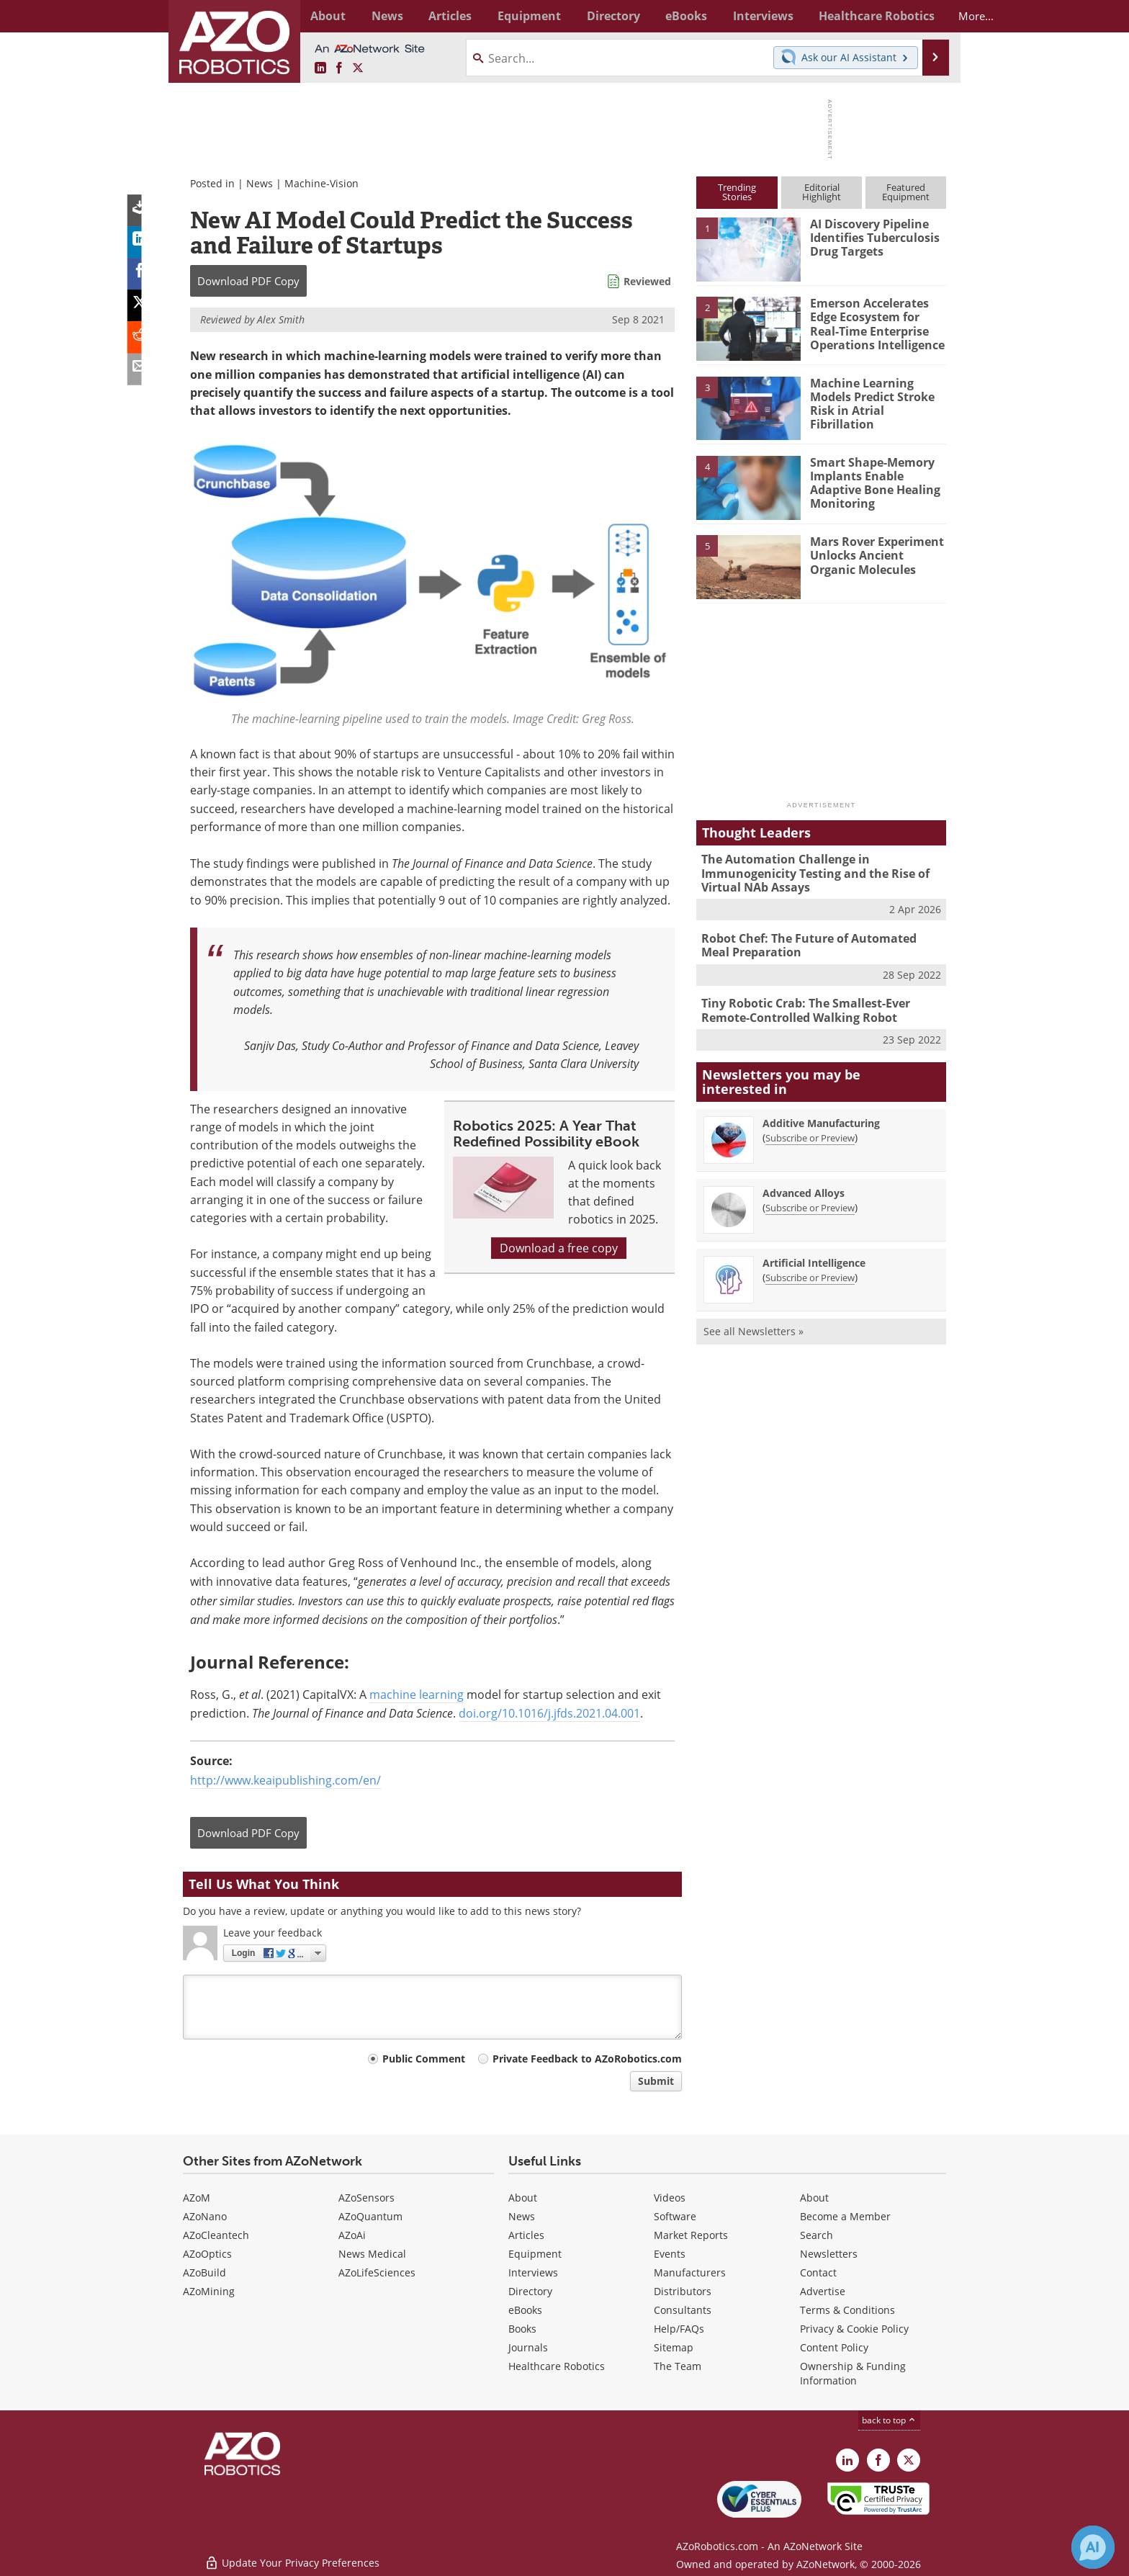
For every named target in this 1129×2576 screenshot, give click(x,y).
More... (930, 16)
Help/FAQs (679, 2328)
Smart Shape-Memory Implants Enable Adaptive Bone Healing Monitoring (872, 481)
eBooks (525, 2310)
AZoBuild (204, 2272)
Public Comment (423, 2058)
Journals (528, 2347)
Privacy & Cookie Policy (854, 2328)
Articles (526, 2235)
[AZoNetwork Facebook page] (339, 68)
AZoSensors (366, 2197)
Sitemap (673, 2347)
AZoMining (209, 2291)
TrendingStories (737, 192)
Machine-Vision (321, 183)
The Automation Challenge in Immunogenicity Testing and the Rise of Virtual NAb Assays (809, 872)
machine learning (416, 1694)
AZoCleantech (216, 2235)
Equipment (535, 2254)
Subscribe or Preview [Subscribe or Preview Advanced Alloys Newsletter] (810, 1201)
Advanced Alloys (804, 1187)
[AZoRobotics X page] (358, 68)
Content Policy (834, 2347)
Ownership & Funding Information (853, 2373)
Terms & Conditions (847, 2310)
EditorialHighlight (821, 192)
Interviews (533, 2272)
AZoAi (352, 2235)
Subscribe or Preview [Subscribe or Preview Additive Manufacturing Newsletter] (810, 1132)
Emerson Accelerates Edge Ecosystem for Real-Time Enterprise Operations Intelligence (877, 322)
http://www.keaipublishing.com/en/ (285, 1780)
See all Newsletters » (753, 1325)
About (522, 2197)
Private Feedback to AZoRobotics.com (587, 2058)
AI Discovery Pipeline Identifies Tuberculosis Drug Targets (872, 237)
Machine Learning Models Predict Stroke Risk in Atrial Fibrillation (877, 396)
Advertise (822, 2291)
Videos (669, 2197)
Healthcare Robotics (556, 2366)
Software (675, 2216)
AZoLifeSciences (376, 2272)
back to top (889, 2420)
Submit (656, 2081)
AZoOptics (207, 2254)
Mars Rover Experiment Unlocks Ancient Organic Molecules (876, 554)
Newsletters (829, 2254)
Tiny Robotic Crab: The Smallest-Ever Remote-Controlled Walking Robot (801, 1006)
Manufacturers (690, 2272)
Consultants (682, 2310)
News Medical (372, 2254)
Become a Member (845, 2216)
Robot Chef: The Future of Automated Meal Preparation (818, 942)
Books (522, 2328)
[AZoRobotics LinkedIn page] (320, 68)
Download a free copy (559, 1248)
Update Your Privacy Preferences (291, 2557)
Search (816, 2235)
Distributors (682, 2291)
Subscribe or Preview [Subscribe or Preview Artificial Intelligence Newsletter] (810, 1271)
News (259, 183)
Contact (818, 2272)
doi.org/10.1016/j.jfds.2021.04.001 (549, 1713)
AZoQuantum (370, 2216)
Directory (530, 2291)
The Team (677, 2366)
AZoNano (205, 2216)
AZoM (196, 2197)
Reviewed (647, 281)
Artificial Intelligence (814, 1257)
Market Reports (691, 2235)
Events (669, 2254)
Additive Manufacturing (821, 1117)
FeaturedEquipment (906, 192)
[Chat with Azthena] (1093, 2547)
